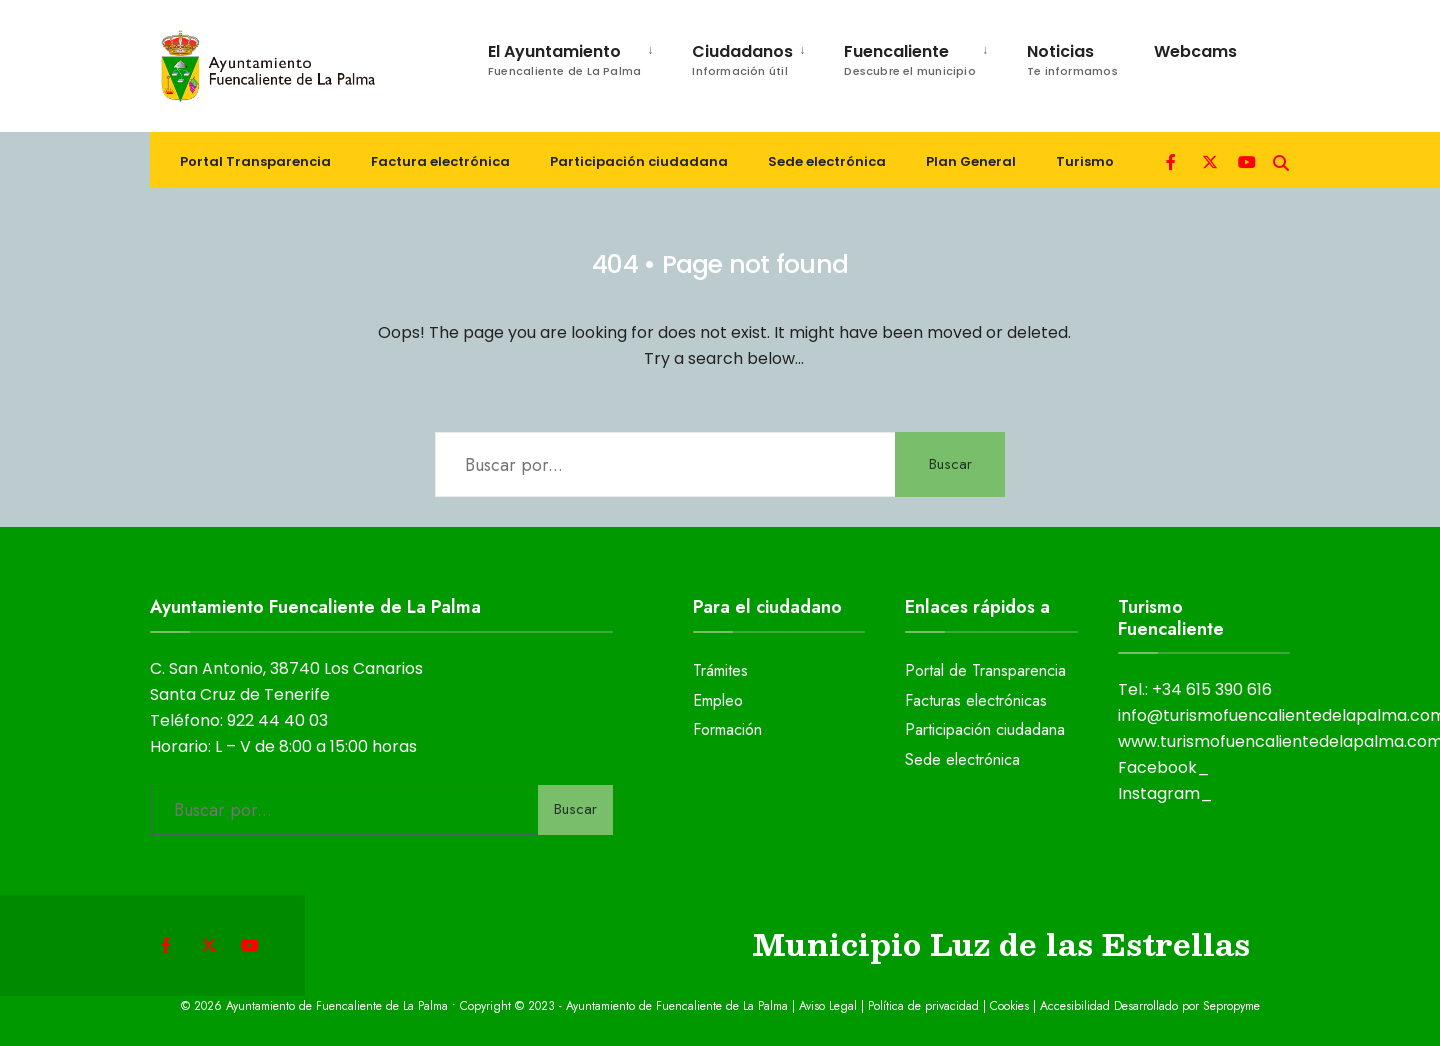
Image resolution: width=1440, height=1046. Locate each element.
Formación (727, 729)
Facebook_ (1164, 767)
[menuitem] (562, 56)
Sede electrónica (827, 161)
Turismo (1085, 161)
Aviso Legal (828, 1006)
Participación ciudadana (639, 161)
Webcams (1195, 51)
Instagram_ (1165, 793)
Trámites (720, 670)
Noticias (1072, 59)
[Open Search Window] (1281, 160)
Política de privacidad (923, 1006)
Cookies (1009, 1006)
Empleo (718, 700)
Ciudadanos (742, 59)
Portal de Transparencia (985, 670)
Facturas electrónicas (976, 700)
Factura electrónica (440, 161)
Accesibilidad (1077, 1006)
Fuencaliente (910, 59)
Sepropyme (1231, 1006)
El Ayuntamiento (564, 59)
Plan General (971, 161)
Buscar (950, 464)
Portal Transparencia (255, 161)
